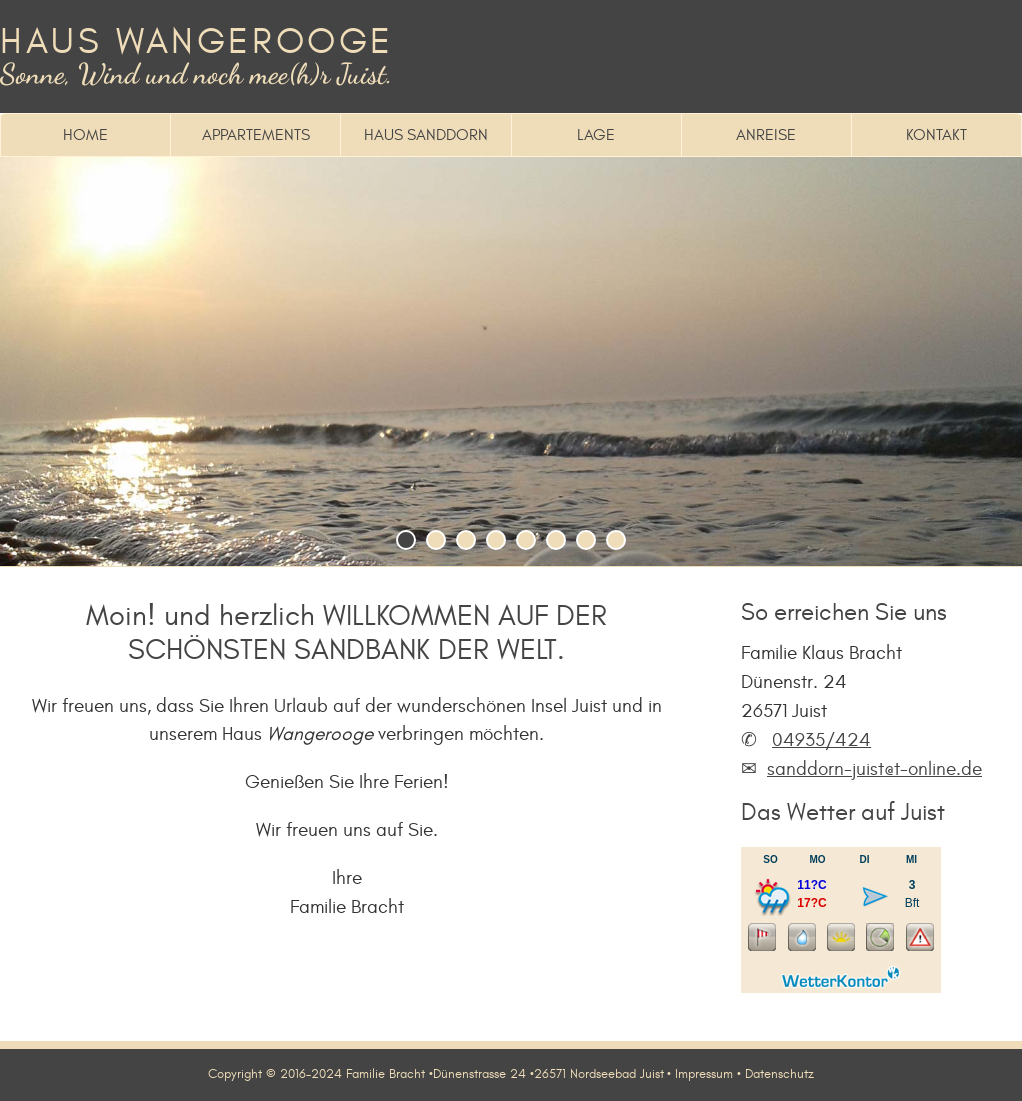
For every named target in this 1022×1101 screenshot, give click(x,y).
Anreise (766, 135)
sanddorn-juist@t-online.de (874, 769)
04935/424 (821, 740)
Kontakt (936, 135)
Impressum (704, 1074)
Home (85, 135)
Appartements (256, 135)
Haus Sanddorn (426, 135)
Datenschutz (779, 1074)
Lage (596, 135)
